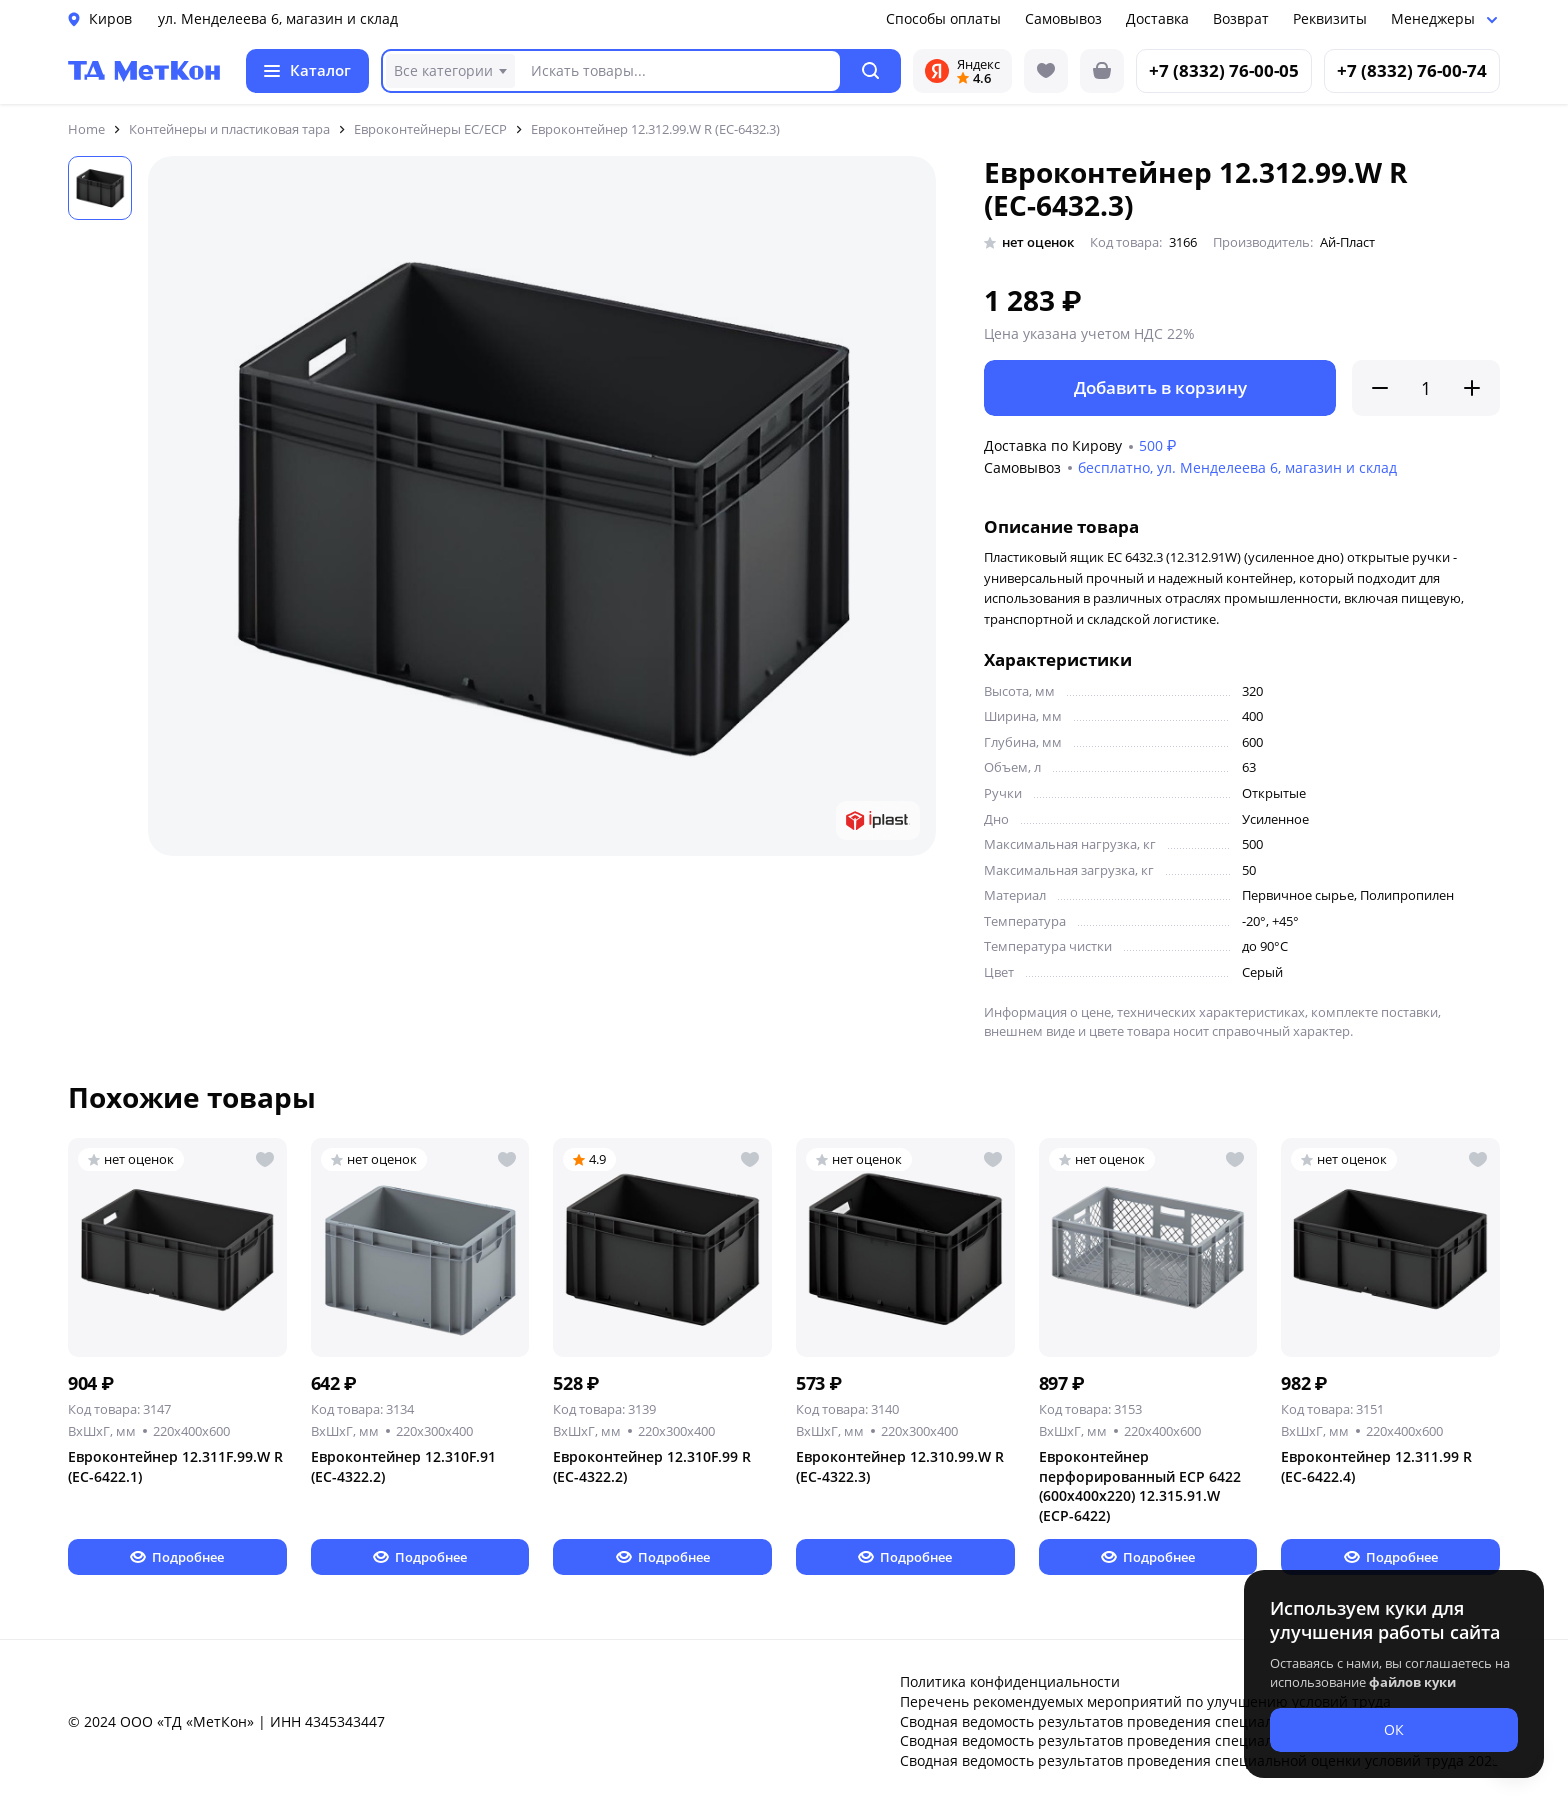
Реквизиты (1330, 18)
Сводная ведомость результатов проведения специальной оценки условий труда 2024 (1200, 1740)
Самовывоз (1063, 18)
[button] (871, 71)
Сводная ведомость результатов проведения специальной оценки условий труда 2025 (1200, 1760)
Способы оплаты (943, 18)
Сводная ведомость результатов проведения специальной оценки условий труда (1182, 1721)
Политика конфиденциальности (1010, 1681)
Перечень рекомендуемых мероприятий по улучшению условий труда (1145, 1701)
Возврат (1241, 18)
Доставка (1157, 18)
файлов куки (1412, 1682)
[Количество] (1426, 388)
